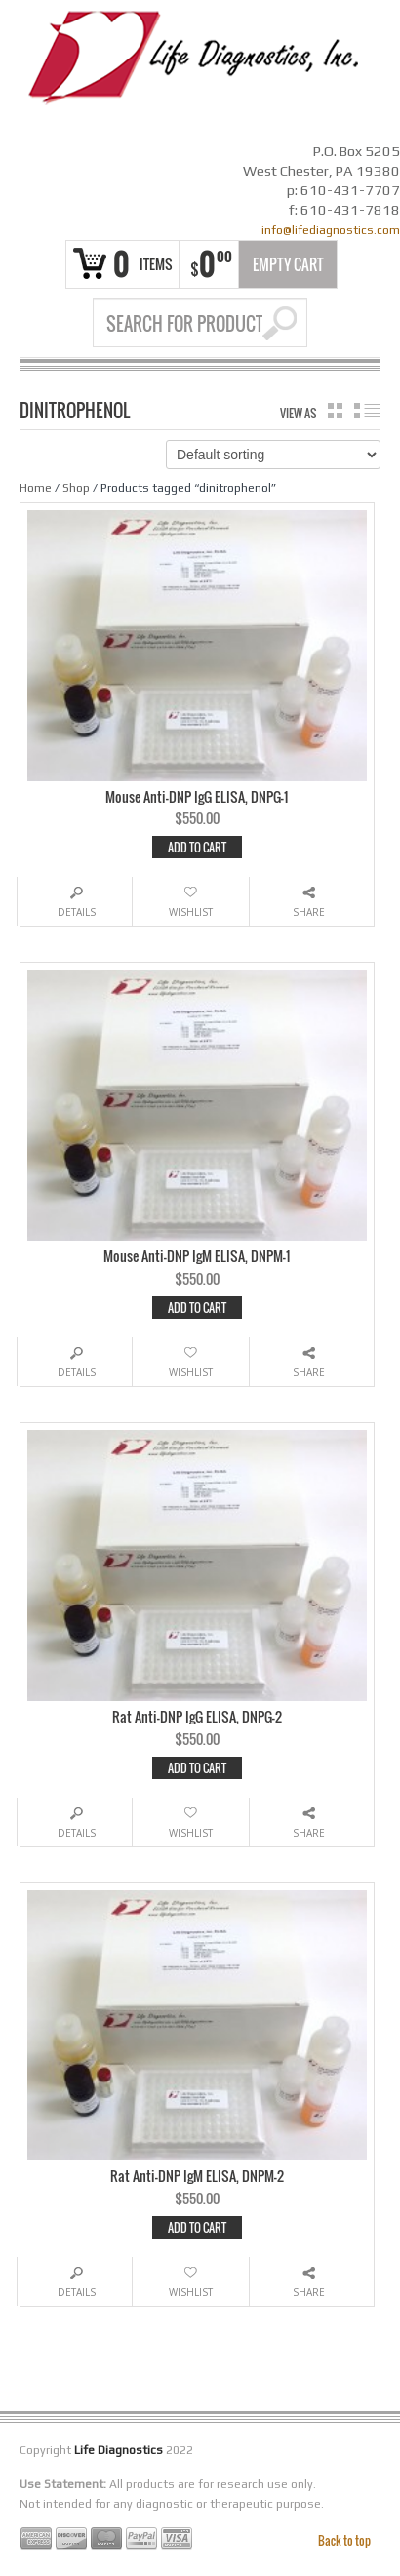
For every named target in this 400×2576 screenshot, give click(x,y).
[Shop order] (273, 454)
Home (36, 488)
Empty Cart (288, 264)
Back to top (344, 2540)
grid (335, 410)
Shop (76, 488)
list (367, 410)
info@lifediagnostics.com (330, 230)
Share (309, 912)
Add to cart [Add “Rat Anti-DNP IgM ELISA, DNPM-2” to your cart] (197, 2227)
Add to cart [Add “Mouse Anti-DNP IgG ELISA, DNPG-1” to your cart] (197, 847)
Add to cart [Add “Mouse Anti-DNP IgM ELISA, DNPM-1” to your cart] (197, 1307)
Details (77, 912)
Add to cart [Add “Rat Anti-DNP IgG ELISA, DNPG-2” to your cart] (197, 1768)
